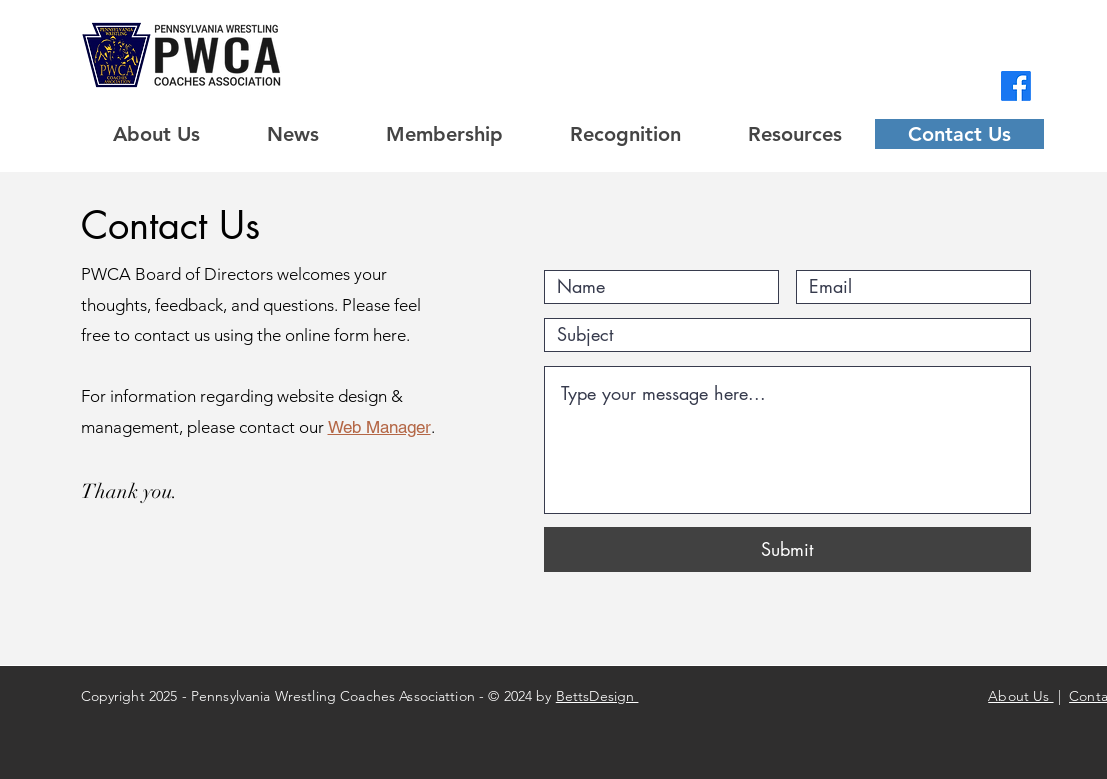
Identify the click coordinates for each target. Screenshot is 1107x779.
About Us (1020, 696)
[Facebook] (1016, 86)
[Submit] (787, 549)
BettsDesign (597, 696)
